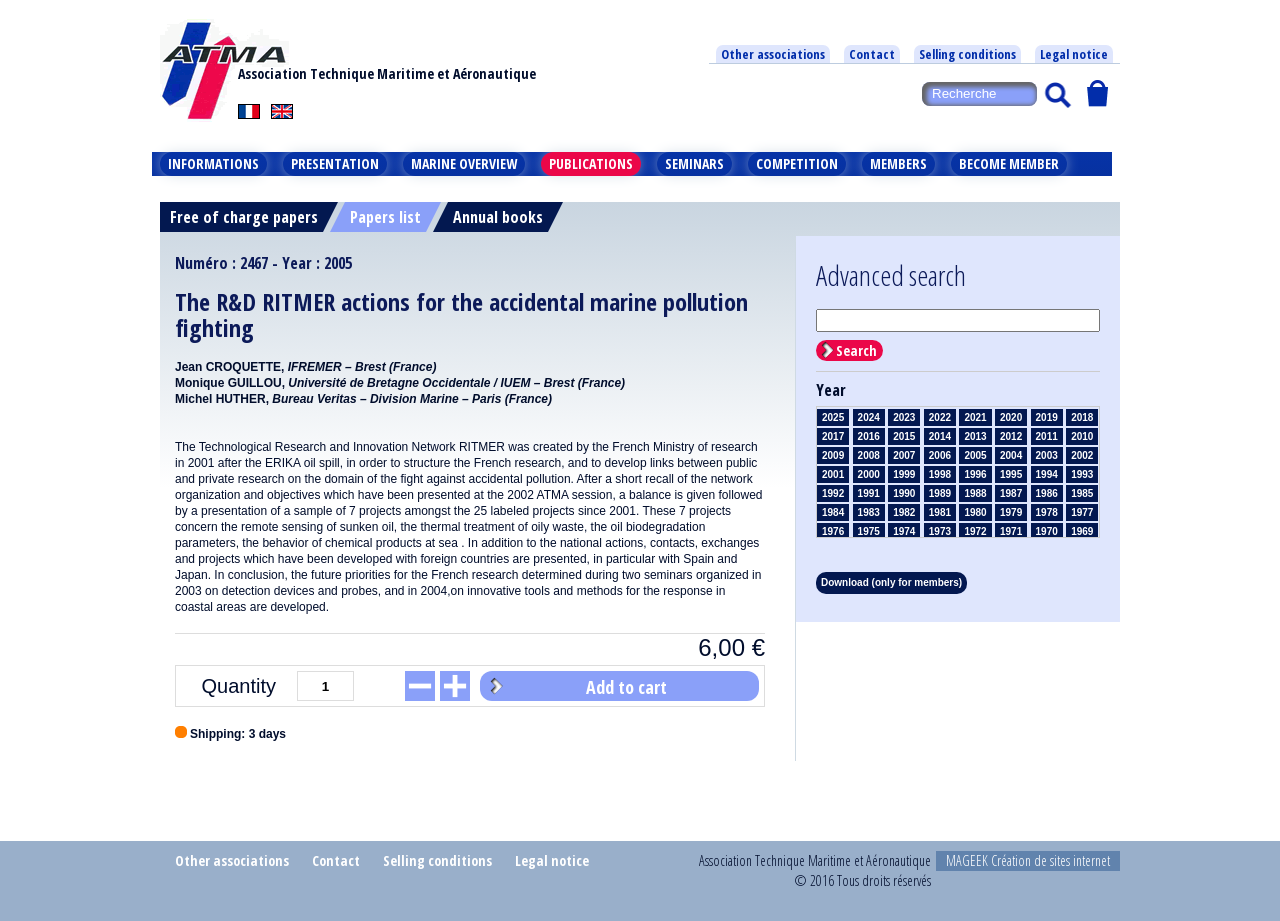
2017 (833, 436)
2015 (904, 436)
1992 (833, 493)
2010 (1082, 436)
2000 (869, 474)
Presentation (335, 163)
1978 (1047, 512)
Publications (591, 163)
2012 (1011, 436)
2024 (869, 417)
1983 (869, 512)
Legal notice (1074, 54)
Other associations (773, 54)
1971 (1011, 531)
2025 (833, 417)
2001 (833, 474)
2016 (869, 436)
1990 (904, 493)
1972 (975, 531)
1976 (833, 531)
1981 (940, 512)
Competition (797, 163)
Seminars (694, 163)
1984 (833, 512)
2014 (940, 436)
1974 (904, 531)
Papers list (385, 217)
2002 (1082, 455)
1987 (1011, 493)
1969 (1082, 531)
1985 (1082, 493)
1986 (1047, 493)
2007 (904, 455)
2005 (975, 455)
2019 (1047, 417)
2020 (1011, 417)
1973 (940, 531)
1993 (1082, 474)
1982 (904, 512)
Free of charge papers (244, 217)
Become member (1009, 163)
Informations (213, 163)
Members (898, 163)
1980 (975, 512)
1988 (975, 493)
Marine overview (464, 163)
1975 (869, 531)
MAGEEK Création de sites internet (1028, 860)
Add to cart (626, 687)
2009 (833, 455)
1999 (904, 474)
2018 (1082, 417)
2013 (975, 436)
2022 (940, 417)
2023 (904, 417)
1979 (1011, 512)
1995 (1011, 474)
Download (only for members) (891, 582)
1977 (1082, 512)
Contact (872, 54)
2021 (975, 417)
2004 (1011, 455)
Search (856, 350)
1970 (1047, 531)
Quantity (239, 686)
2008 (869, 455)
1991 (869, 493)
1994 (1047, 474)
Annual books (498, 217)
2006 (940, 455)
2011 (1047, 436)
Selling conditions (967, 54)
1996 (975, 474)
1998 (940, 474)
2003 (1047, 455)
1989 (940, 493)
